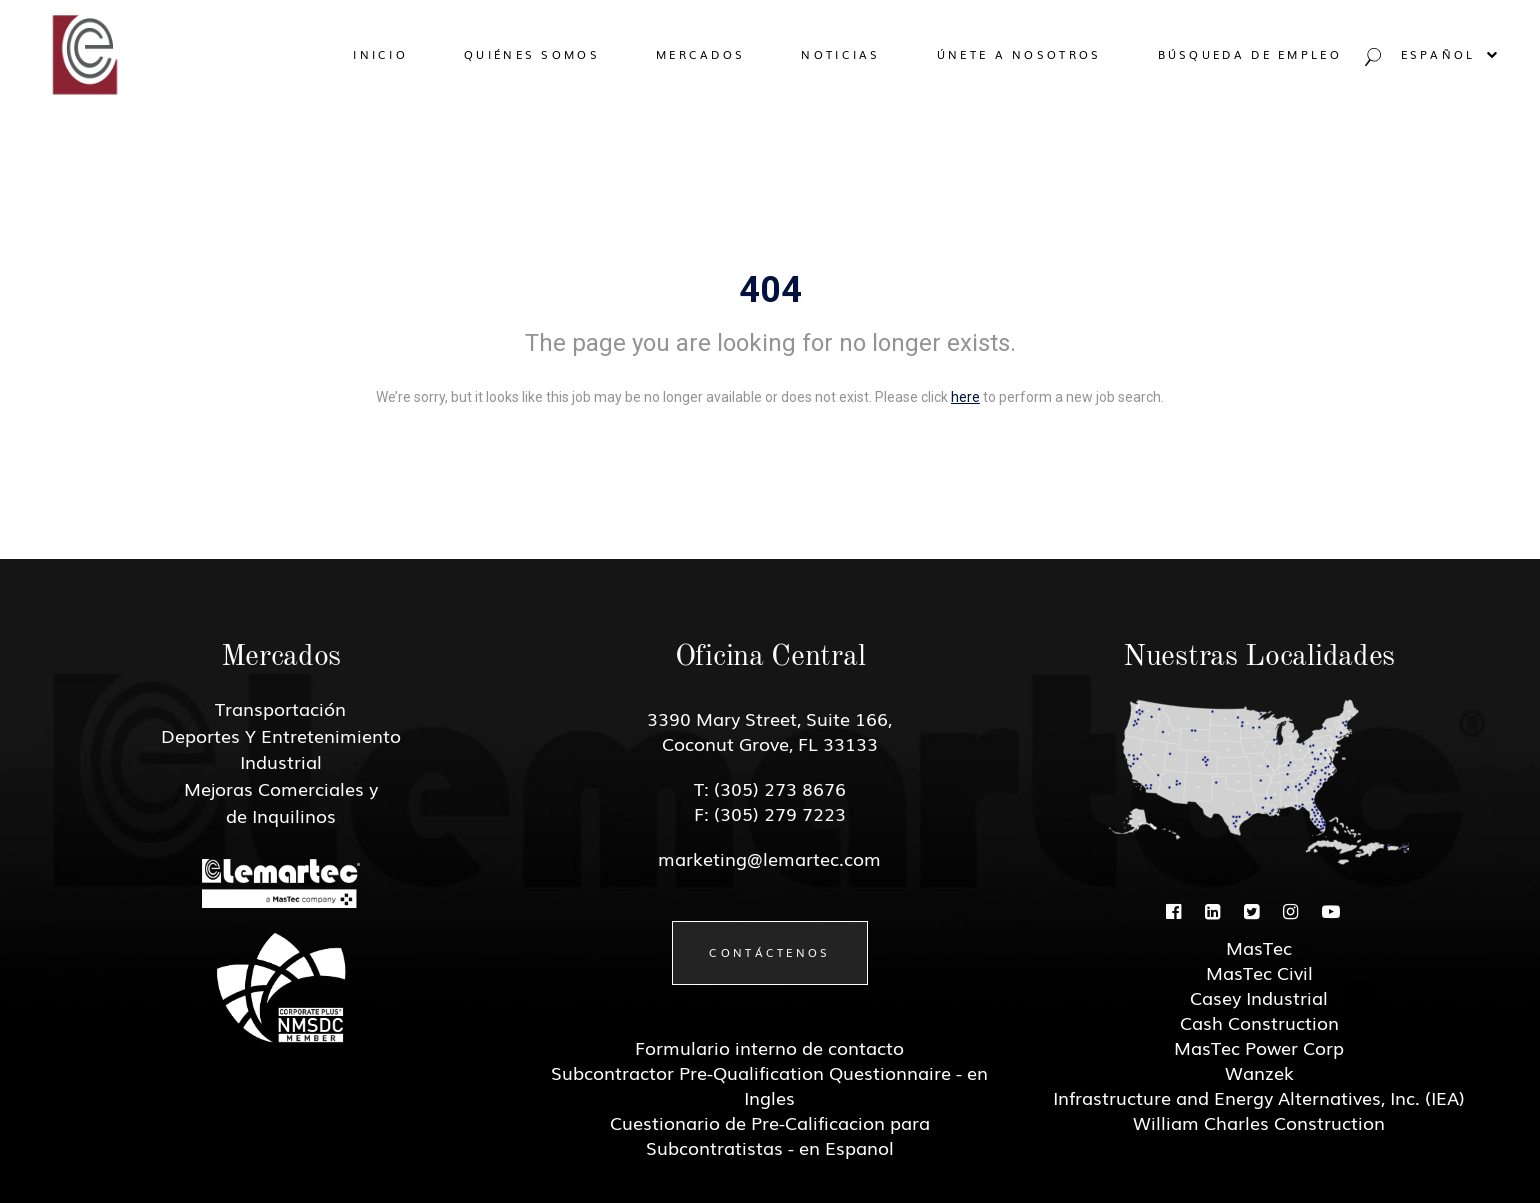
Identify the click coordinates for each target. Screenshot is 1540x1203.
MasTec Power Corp (1259, 1047)
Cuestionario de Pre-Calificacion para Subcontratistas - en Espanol (770, 1134)
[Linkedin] (1212, 910)
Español (1450, 54)
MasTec (1259, 947)
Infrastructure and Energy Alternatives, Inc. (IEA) (1259, 1097)
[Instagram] (1290, 910)
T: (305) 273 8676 (770, 788)
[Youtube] (1331, 910)
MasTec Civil (1259, 972)
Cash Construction (1259, 1022)
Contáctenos (769, 952)
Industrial (281, 761)
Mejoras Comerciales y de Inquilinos (281, 801)
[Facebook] (1173, 910)
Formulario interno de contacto (769, 1047)
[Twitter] (1251, 910)
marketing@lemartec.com (769, 858)
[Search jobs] (1371, 62)
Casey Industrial (1259, 997)
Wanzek (1259, 1072)
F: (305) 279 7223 (770, 813)
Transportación (280, 708)
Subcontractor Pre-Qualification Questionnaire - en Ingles (769, 1084)
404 (770, 290)
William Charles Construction (1259, 1122)
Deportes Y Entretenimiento (281, 735)
